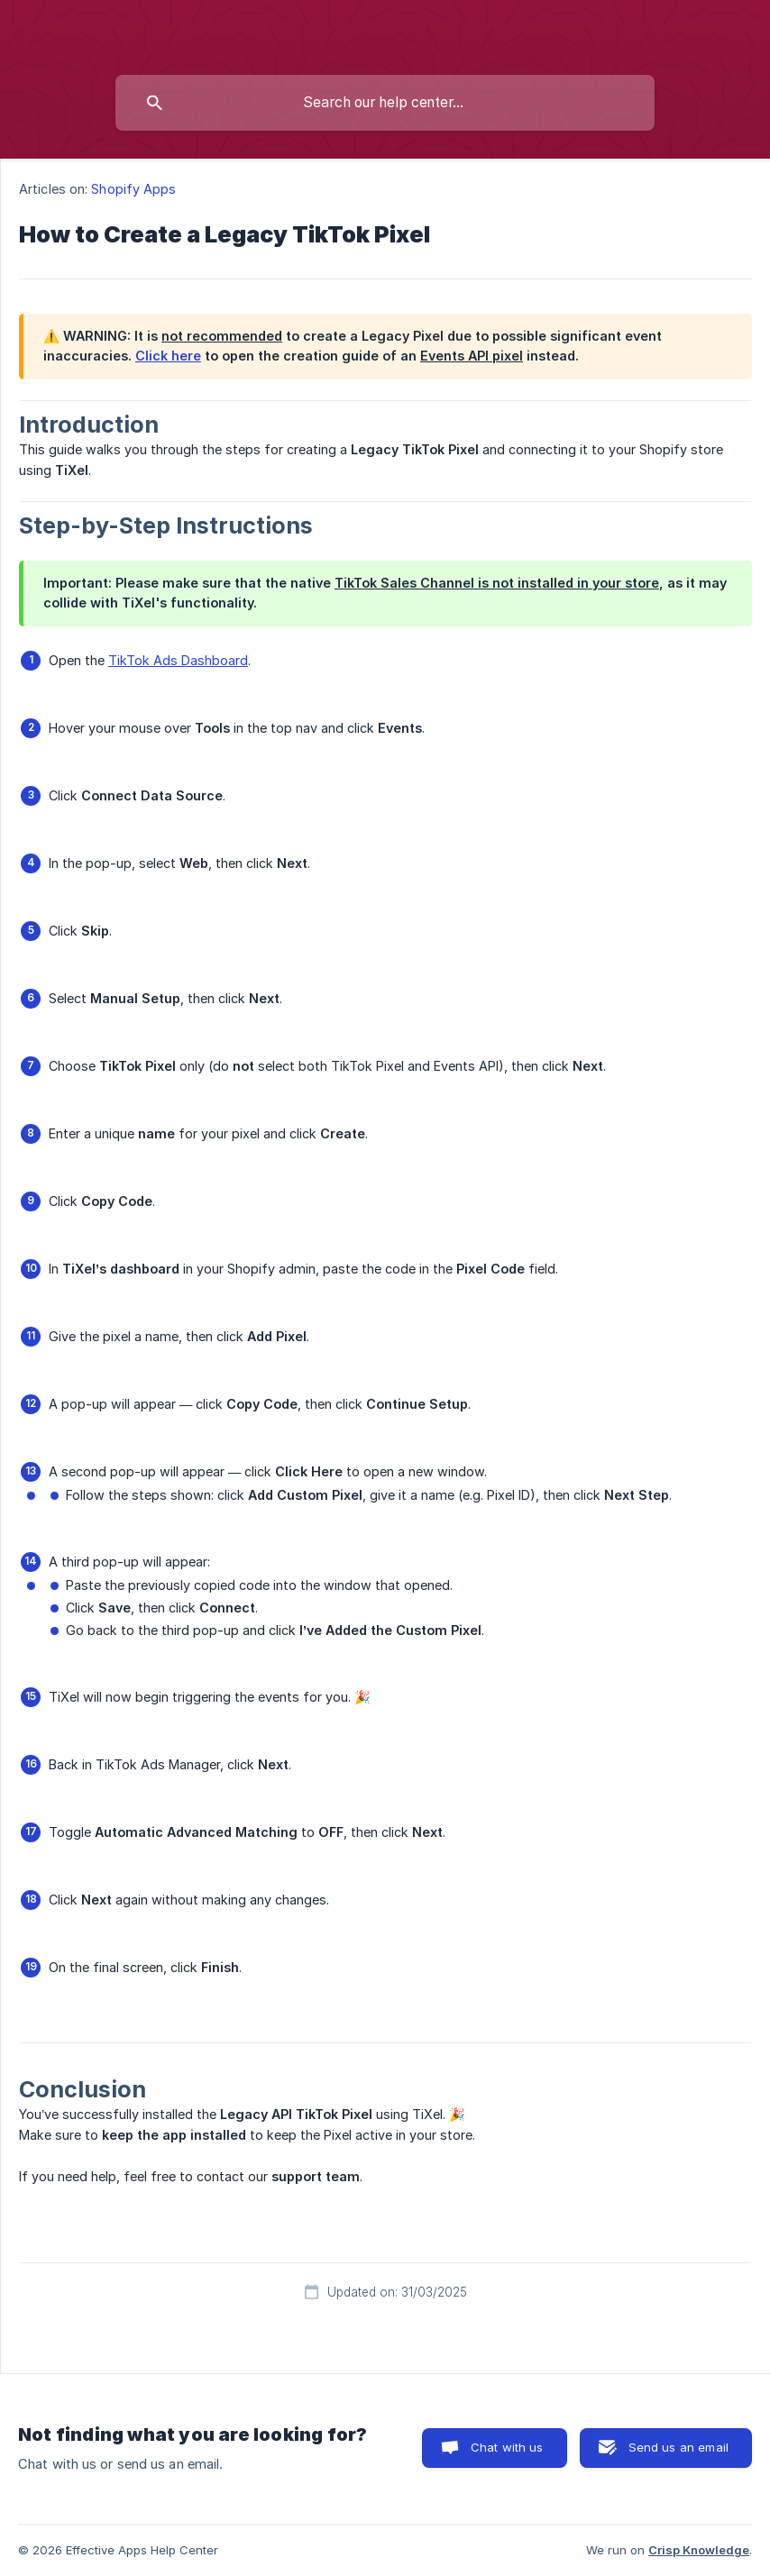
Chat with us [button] (507, 2447)
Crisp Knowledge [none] (698, 2550)
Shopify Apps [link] (133, 188)
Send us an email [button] (678, 2447)
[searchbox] (385, 103)
